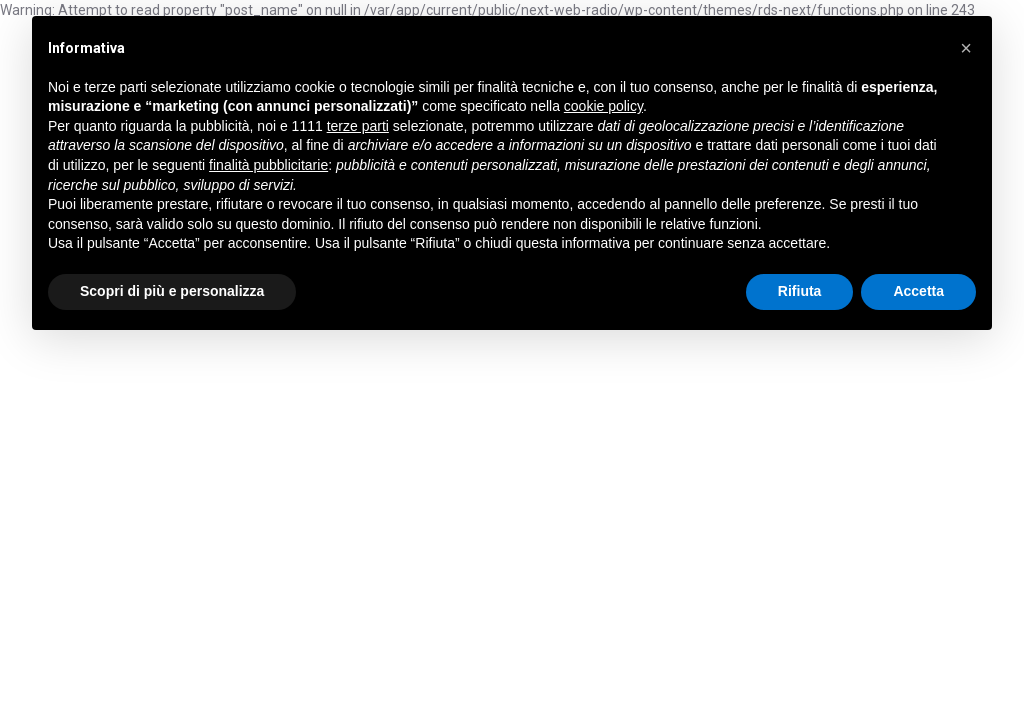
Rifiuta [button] (800, 291)
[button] (966, 48)
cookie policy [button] (603, 106)
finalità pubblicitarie (268, 165)
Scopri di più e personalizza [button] (172, 291)
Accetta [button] (918, 291)
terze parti (358, 126)
